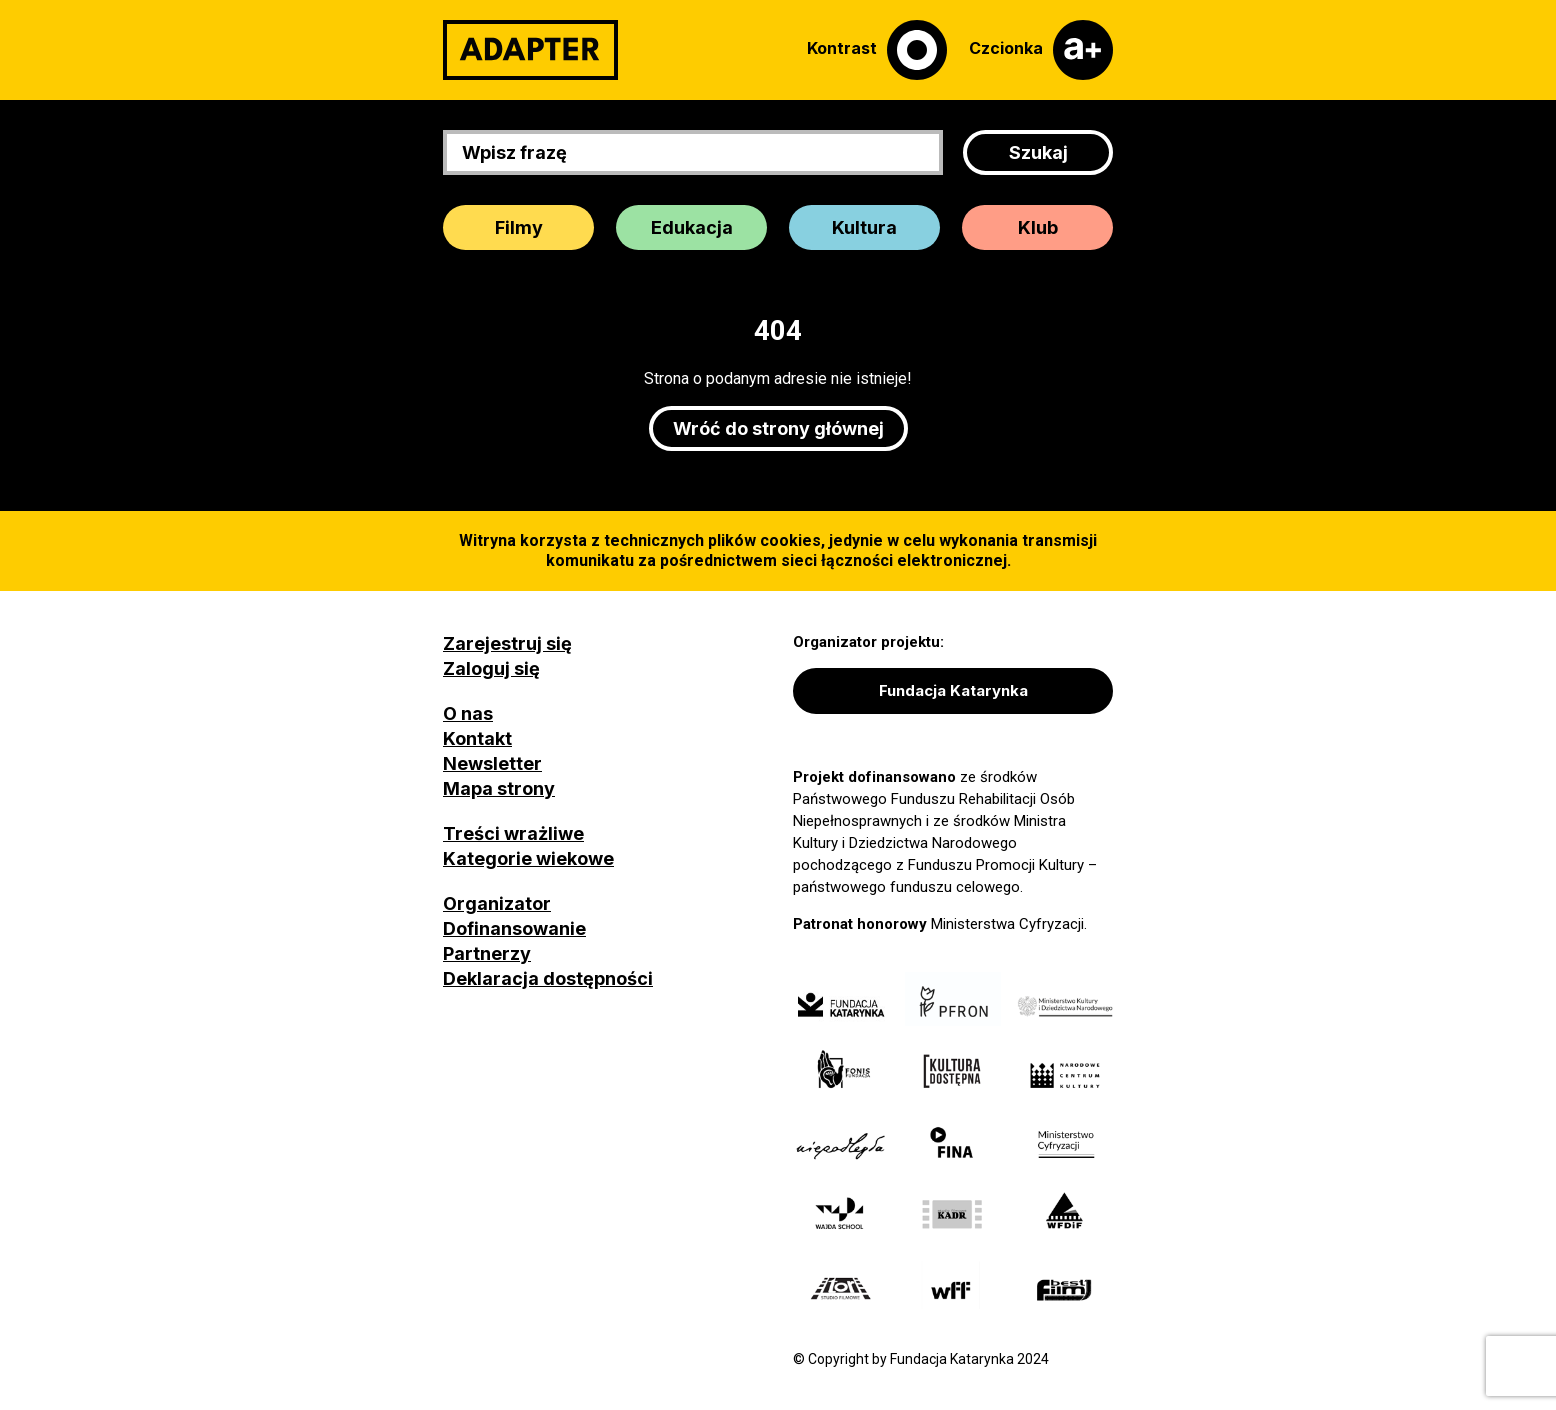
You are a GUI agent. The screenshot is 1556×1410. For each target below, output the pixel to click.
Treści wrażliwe (513, 833)
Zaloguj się (491, 668)
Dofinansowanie (514, 928)
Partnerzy (487, 953)
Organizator (497, 903)
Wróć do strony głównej (778, 428)
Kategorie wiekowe (528, 858)
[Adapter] (530, 50)
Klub (1038, 227)
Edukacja (692, 227)
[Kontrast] (877, 50)
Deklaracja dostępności (548, 978)
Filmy (519, 227)
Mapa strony (499, 788)
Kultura (864, 227)
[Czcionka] (1041, 50)
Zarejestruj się (507, 643)
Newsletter (492, 763)
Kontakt (477, 738)
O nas (468, 713)
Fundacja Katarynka (953, 690)
